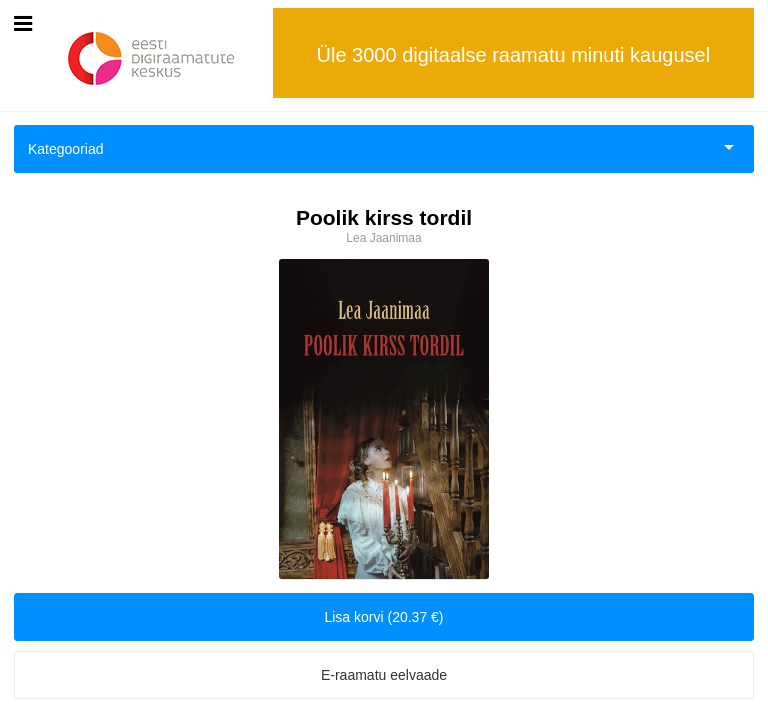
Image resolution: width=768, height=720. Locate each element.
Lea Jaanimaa (383, 238)
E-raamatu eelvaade (384, 675)
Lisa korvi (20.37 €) (383, 617)
